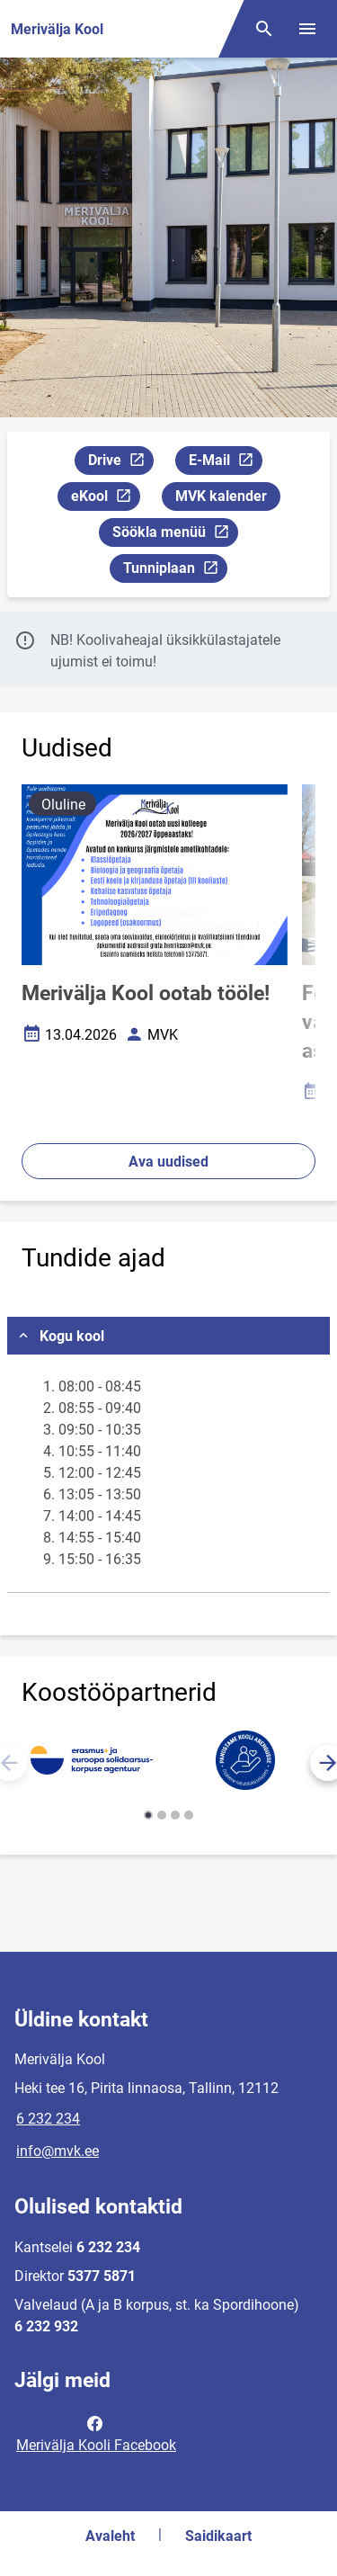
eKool (105, 499)
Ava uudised (168, 1161)
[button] (148, 1815)
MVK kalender (221, 496)
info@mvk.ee (57, 2151)
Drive (120, 463)
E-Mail (225, 463)
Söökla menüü (174, 535)
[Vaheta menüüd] (307, 29)
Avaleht (110, 2536)
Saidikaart (218, 2536)
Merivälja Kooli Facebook (96, 2433)
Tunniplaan (174, 571)
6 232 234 (48, 2118)
